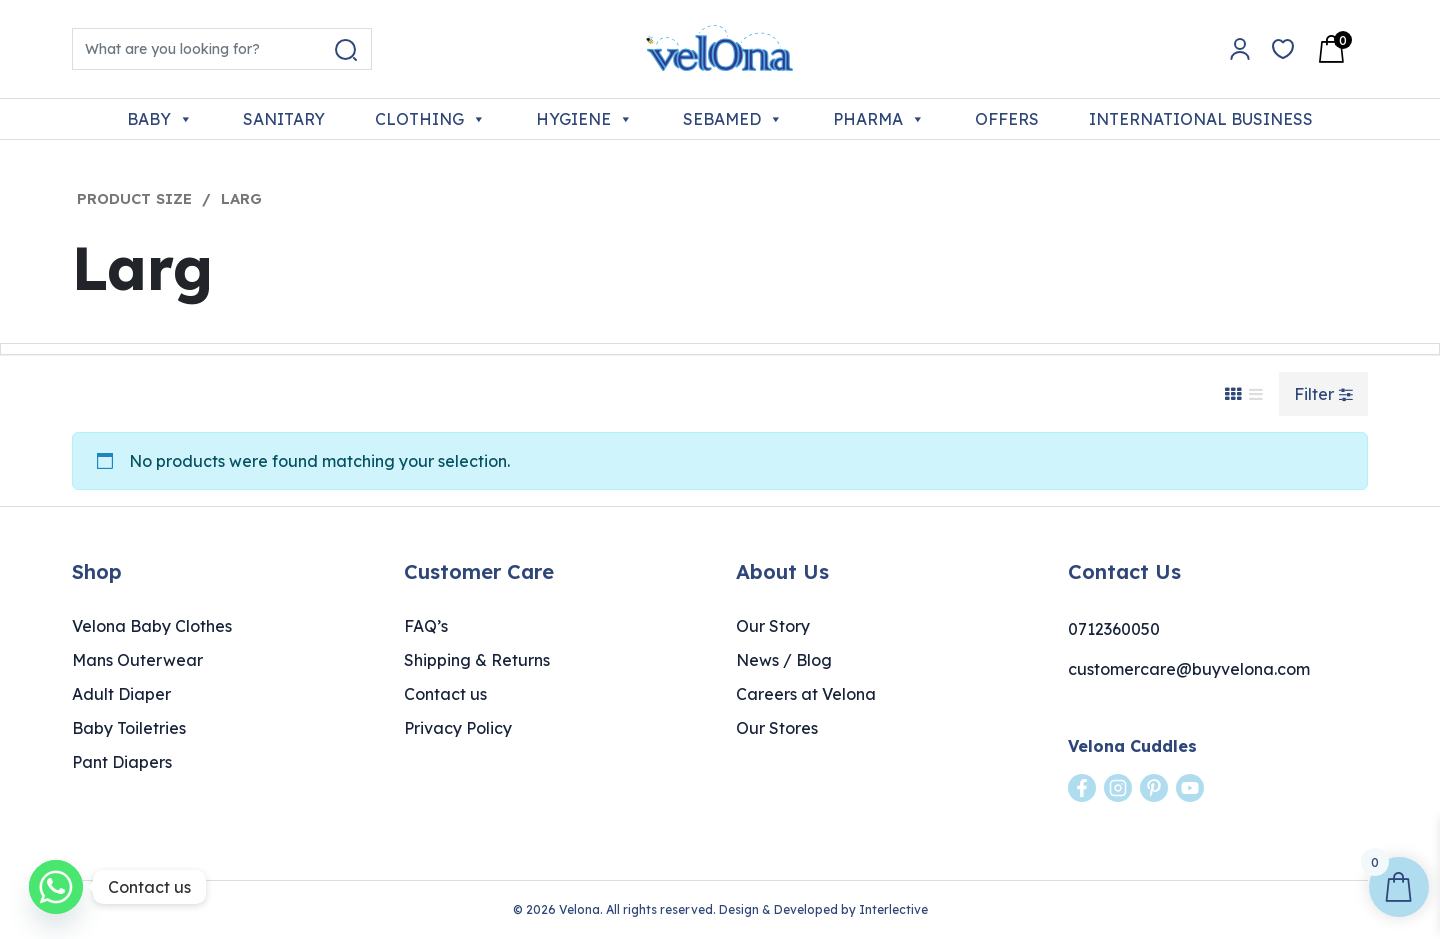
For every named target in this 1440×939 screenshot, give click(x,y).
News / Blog (784, 660)
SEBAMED (733, 119)
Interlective (893, 909)
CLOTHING (430, 119)
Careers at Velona (806, 694)
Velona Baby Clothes (152, 626)
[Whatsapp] (56, 887)
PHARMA (879, 119)
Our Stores (777, 728)
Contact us (445, 694)
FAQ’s (426, 626)
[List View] (1256, 394)
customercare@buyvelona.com (1189, 669)
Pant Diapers (122, 762)
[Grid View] (1233, 394)
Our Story (773, 626)
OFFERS (1007, 119)
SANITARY (284, 119)
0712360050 (1114, 629)
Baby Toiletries (129, 728)
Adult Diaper (121, 694)
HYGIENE (584, 119)
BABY (160, 119)
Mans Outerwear (137, 660)
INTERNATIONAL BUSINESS (1201, 119)
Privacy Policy (458, 728)
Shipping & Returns (477, 660)
